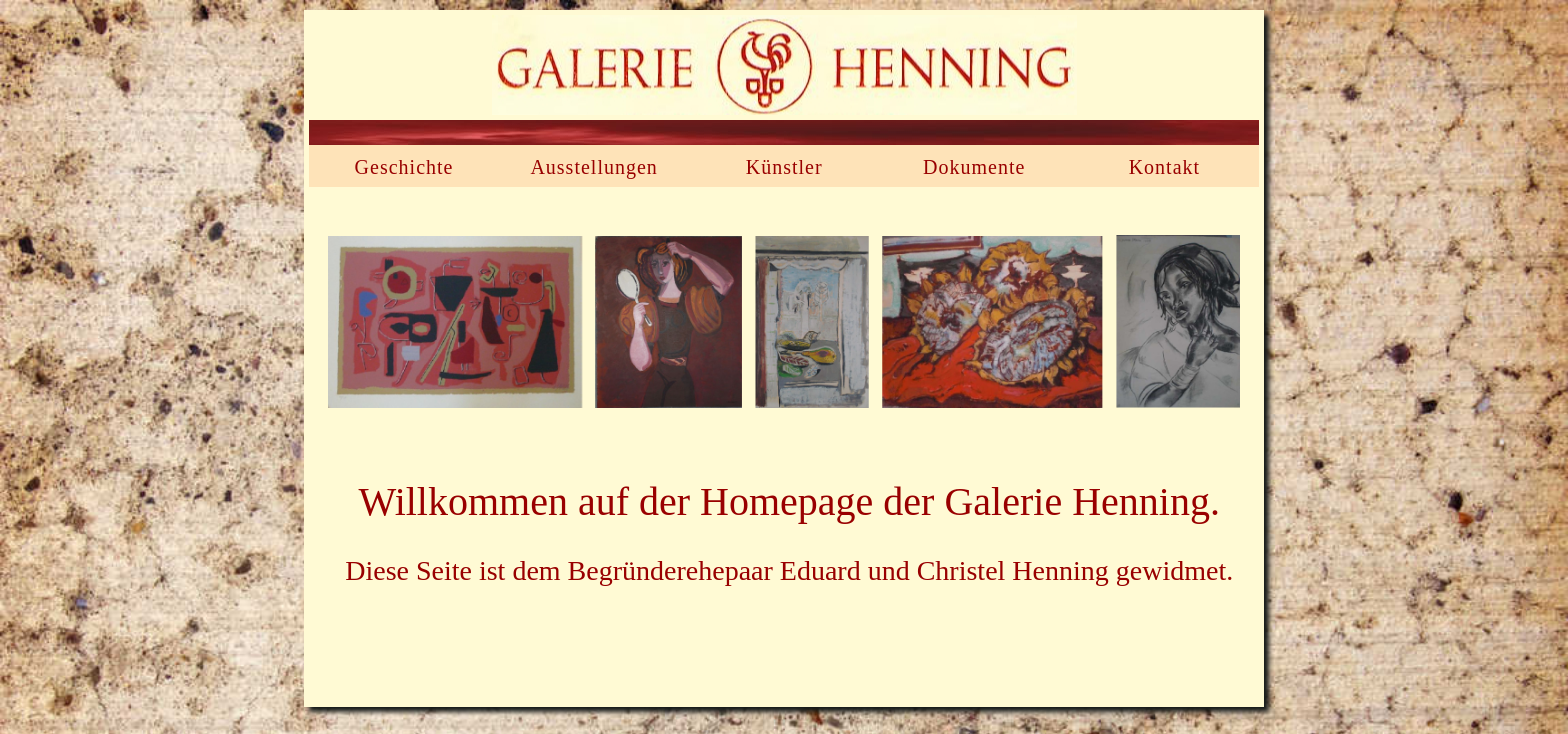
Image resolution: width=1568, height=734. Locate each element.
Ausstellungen (593, 167)
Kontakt (1164, 167)
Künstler (784, 167)
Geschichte (404, 167)
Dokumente (974, 167)
